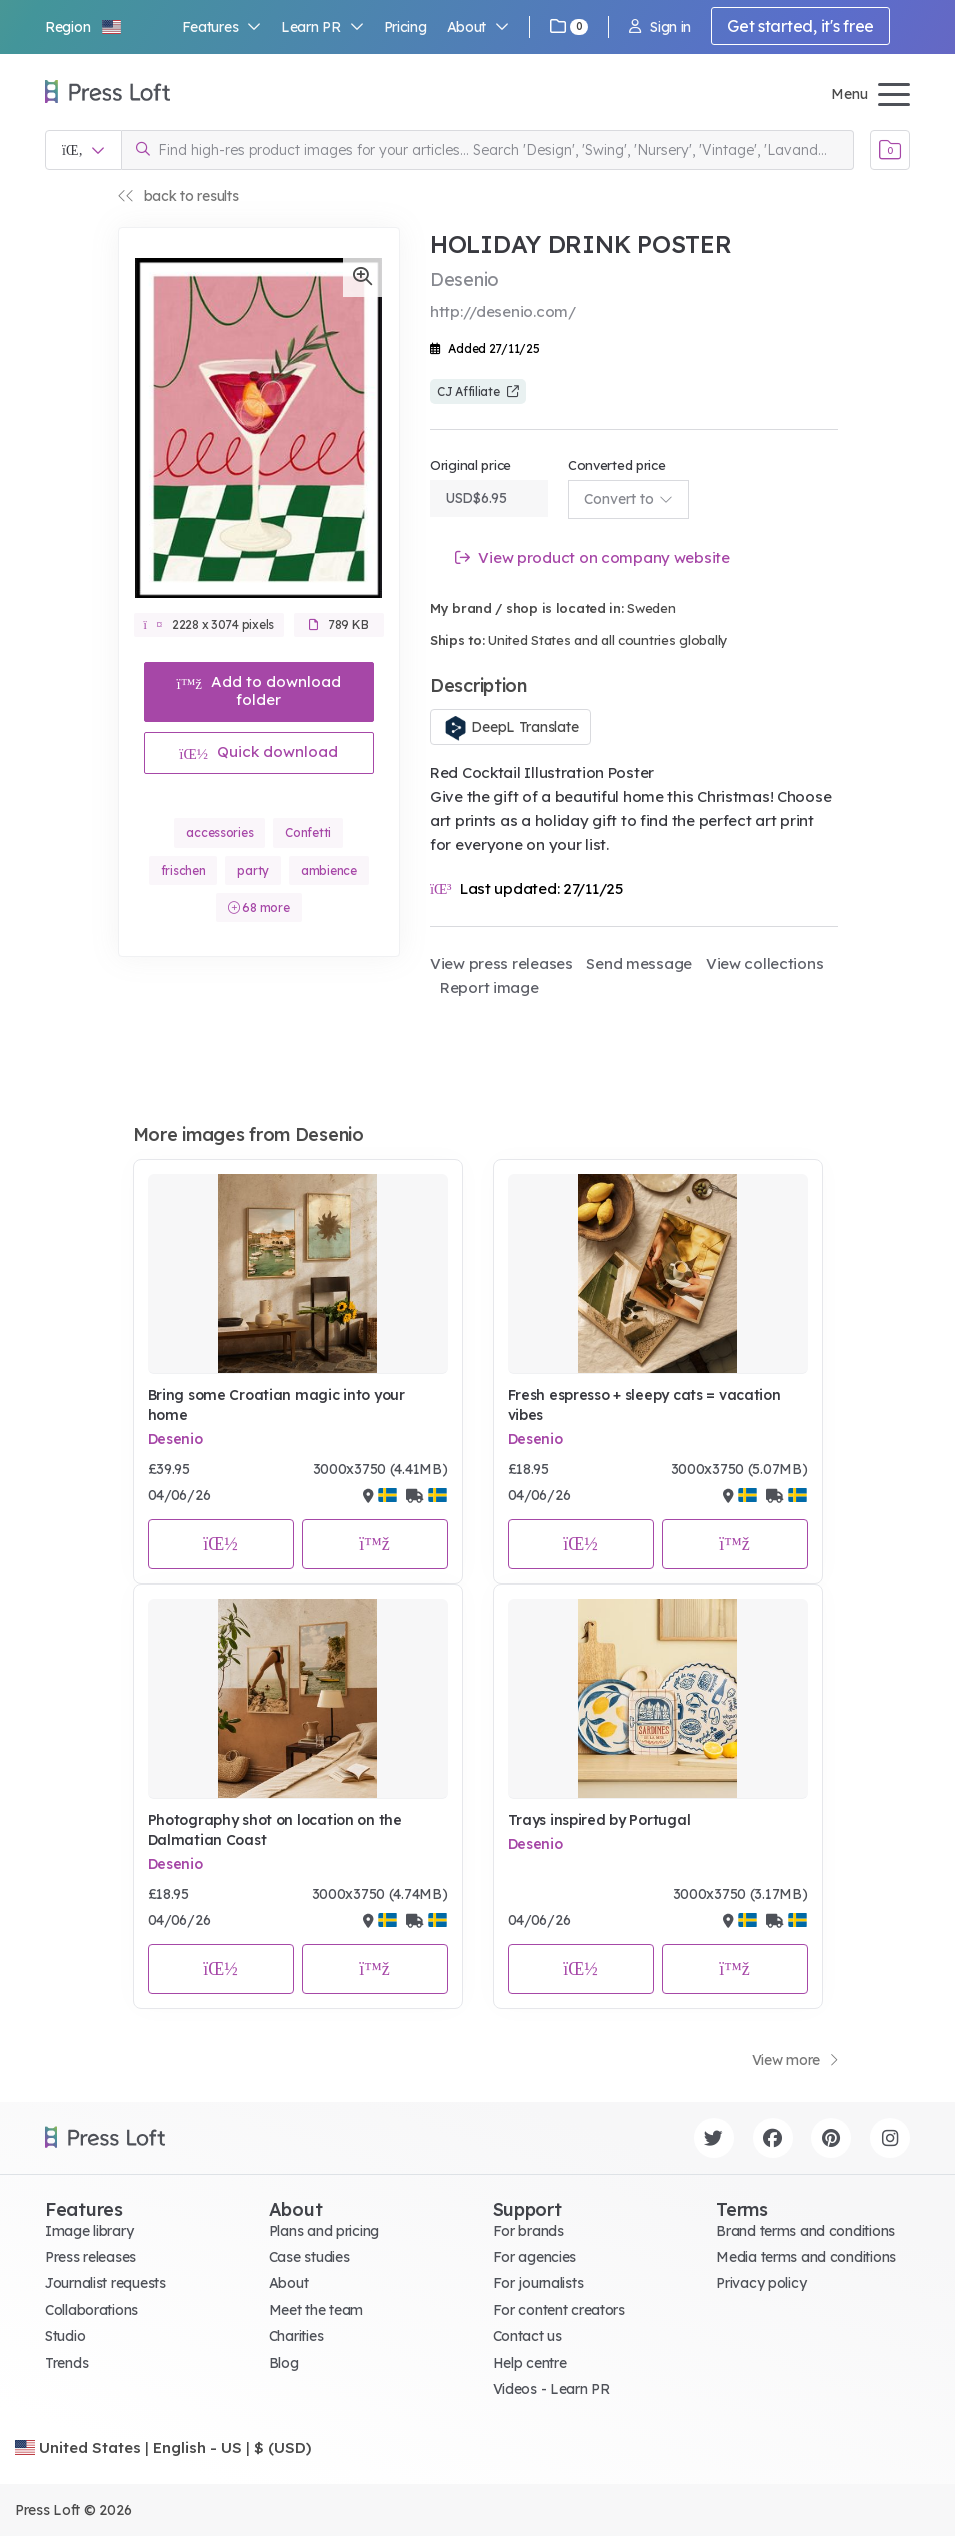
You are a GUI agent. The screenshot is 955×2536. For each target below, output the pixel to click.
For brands (528, 2231)
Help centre (530, 2363)
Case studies (309, 2257)
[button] (84, 27)
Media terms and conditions (806, 2257)
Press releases (90, 2257)
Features (222, 27)
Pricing (405, 27)
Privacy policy (761, 2283)
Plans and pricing (324, 2231)
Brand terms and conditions (805, 2231)
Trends (66, 2363)
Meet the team (316, 2310)
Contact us (527, 2336)
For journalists (538, 2283)
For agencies (535, 2257)
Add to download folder (258, 690)
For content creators (559, 2310)
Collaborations (91, 2310)
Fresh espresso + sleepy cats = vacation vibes (644, 1405)
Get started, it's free (800, 26)
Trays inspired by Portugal (599, 1820)
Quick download (258, 751)
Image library (89, 2231)
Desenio (175, 1439)
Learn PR (322, 27)
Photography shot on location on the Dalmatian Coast (275, 1830)
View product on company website (592, 557)
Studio (65, 2336)
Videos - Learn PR (551, 2389)
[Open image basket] (890, 150)
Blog (284, 2363)
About (478, 27)
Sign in (660, 27)
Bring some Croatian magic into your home (276, 1405)
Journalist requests (105, 2283)
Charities (296, 2336)
